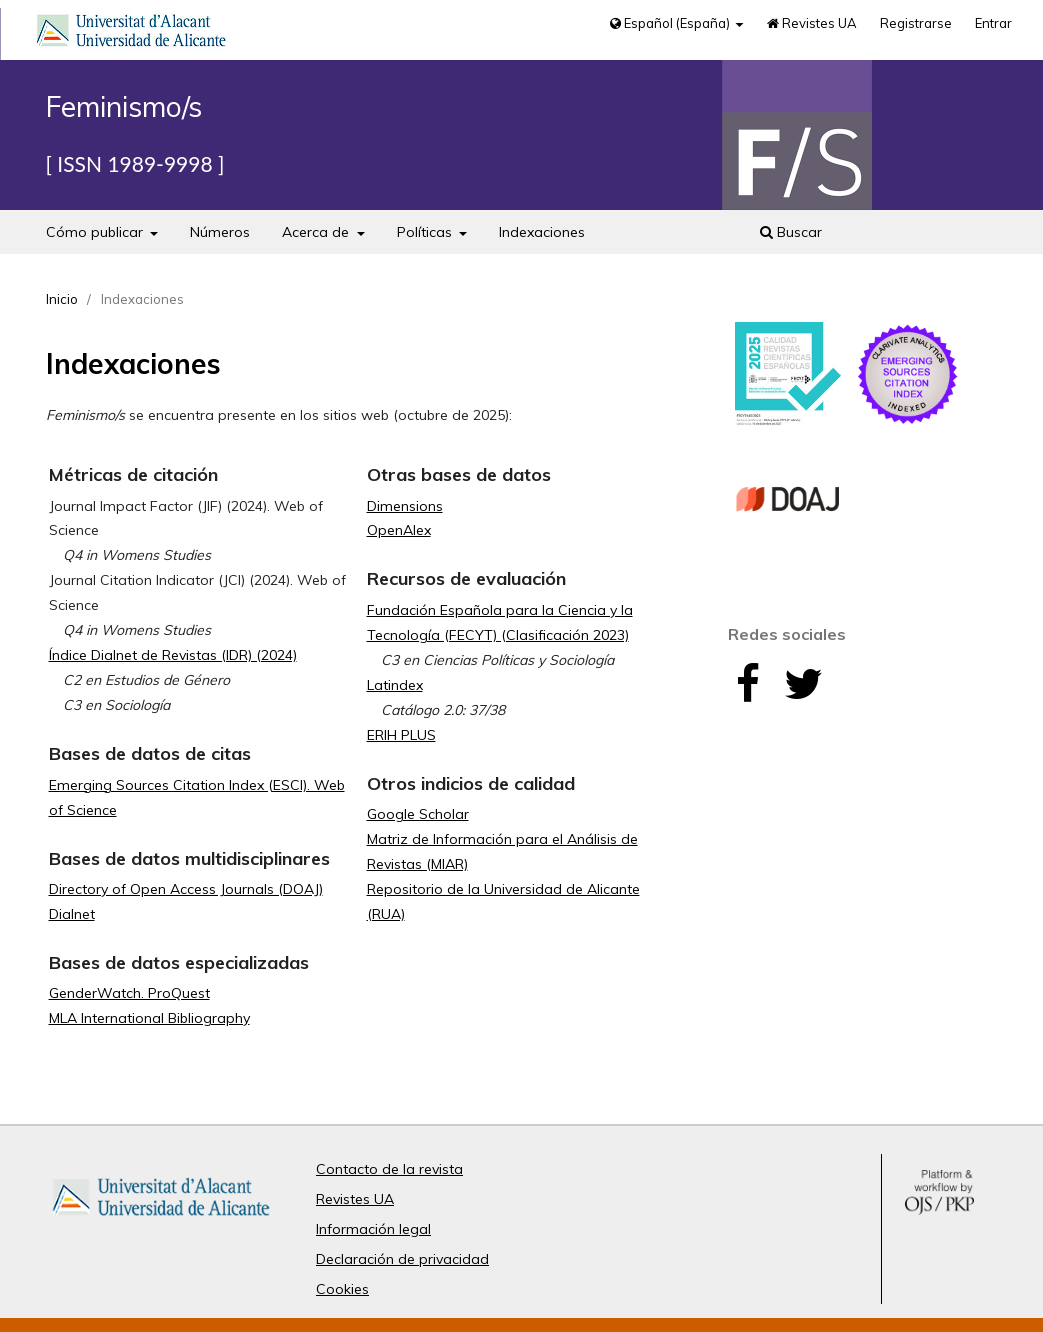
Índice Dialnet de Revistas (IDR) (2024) (173, 655)
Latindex (395, 685)
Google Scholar (418, 814)
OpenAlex (399, 530)
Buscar (791, 232)
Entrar (993, 23)
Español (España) (671, 23)
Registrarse (916, 23)
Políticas (426, 232)
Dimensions (405, 506)
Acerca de (317, 232)
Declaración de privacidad (402, 1259)
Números (220, 232)
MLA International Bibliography (149, 1018)
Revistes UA (812, 23)
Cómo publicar (96, 232)
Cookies (342, 1289)
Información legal (373, 1229)
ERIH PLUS (401, 735)
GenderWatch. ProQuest (129, 993)
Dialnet (72, 914)
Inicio (62, 299)
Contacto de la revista (389, 1169)
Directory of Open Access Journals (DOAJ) (186, 889)
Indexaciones (542, 232)
